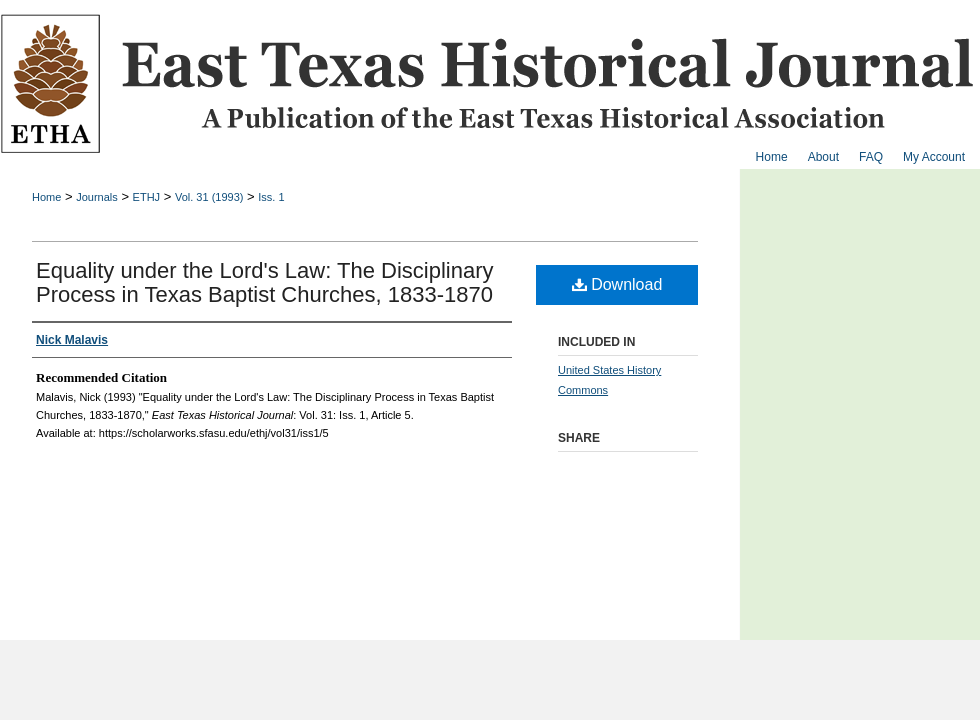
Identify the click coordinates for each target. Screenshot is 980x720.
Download (617, 284)
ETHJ (147, 197)
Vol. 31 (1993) (209, 197)
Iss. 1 (271, 197)
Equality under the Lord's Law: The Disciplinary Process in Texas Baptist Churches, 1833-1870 (264, 282)
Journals (97, 197)
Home (46, 197)
